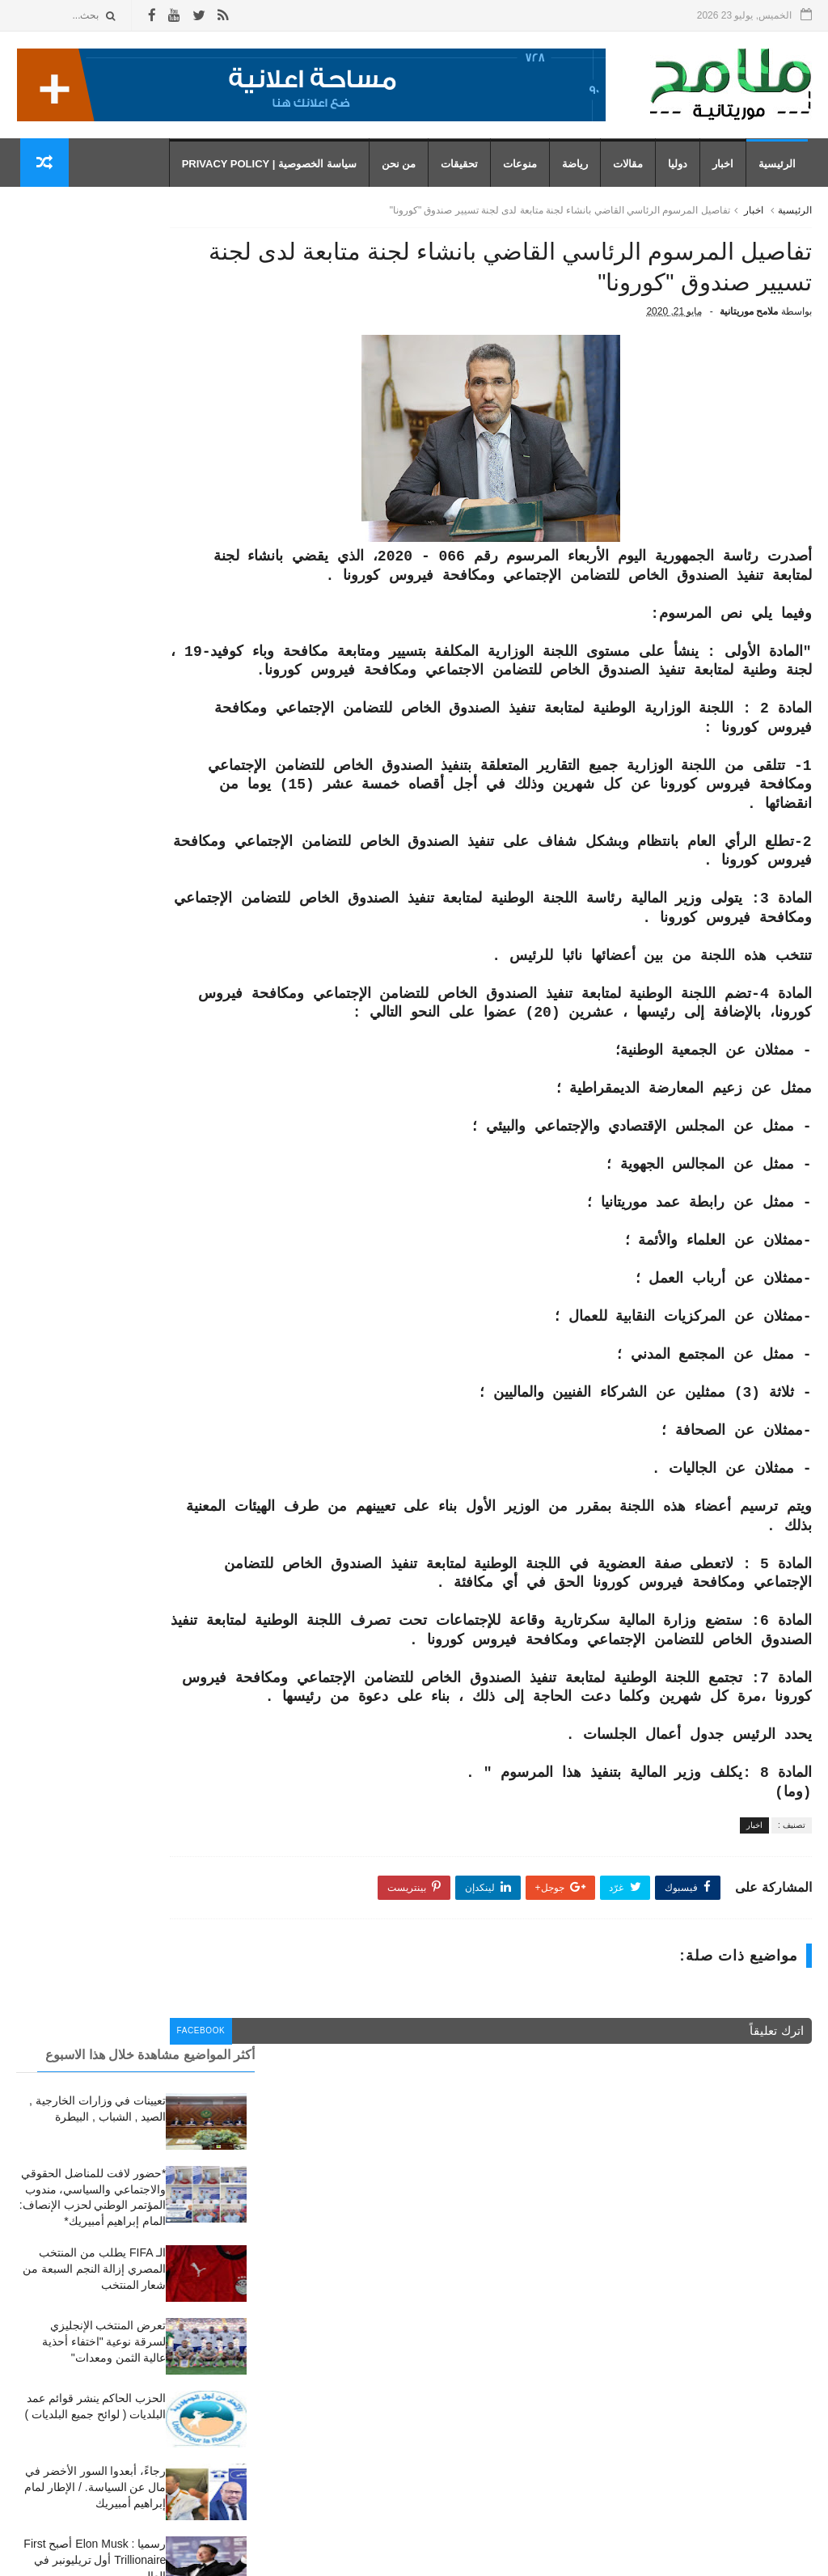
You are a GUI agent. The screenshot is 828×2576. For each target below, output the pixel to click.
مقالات (632, 170)
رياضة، (512, 2443)
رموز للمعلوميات (700, 2555)
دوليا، (516, 2394)
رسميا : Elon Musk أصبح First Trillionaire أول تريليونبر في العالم (94, 727)
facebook (312, 2146)
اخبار (726, 170)
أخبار (516, 2274)
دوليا (681, 170)
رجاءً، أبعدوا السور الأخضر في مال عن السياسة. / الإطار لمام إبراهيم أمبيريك (95, 654)
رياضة (579, 170)
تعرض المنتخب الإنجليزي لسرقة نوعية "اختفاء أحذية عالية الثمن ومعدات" (104, 509)
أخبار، (515, 2322)
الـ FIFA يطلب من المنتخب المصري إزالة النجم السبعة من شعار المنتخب (95, 436)
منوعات (524, 170)
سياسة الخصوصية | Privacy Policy (272, 170)
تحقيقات (463, 170)
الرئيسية (781, 170)
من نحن (402, 170)
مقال (516, 2466)
